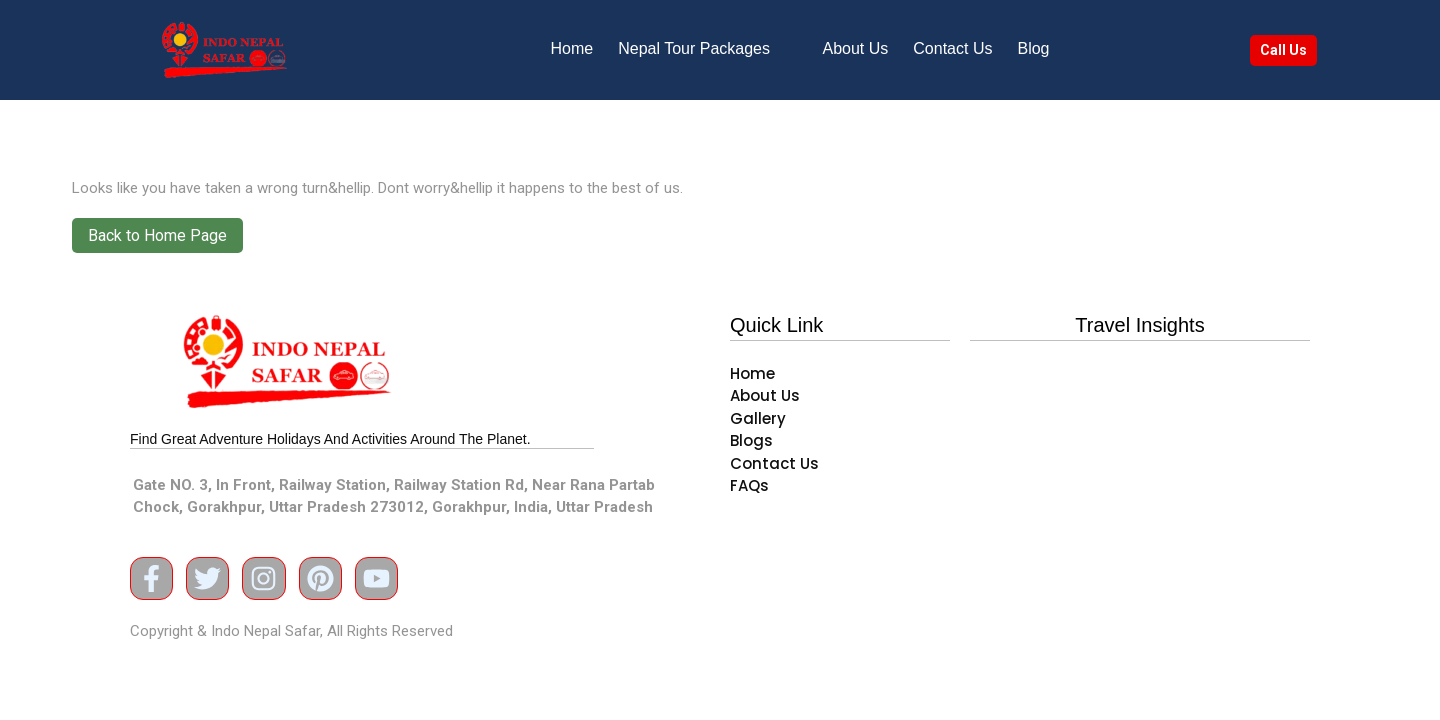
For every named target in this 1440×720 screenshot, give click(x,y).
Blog (1033, 48)
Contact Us (952, 48)
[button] (707, 49)
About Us (856, 48)
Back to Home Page (149, 231)
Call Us (1283, 50)
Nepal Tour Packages (694, 48)
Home (572, 48)
